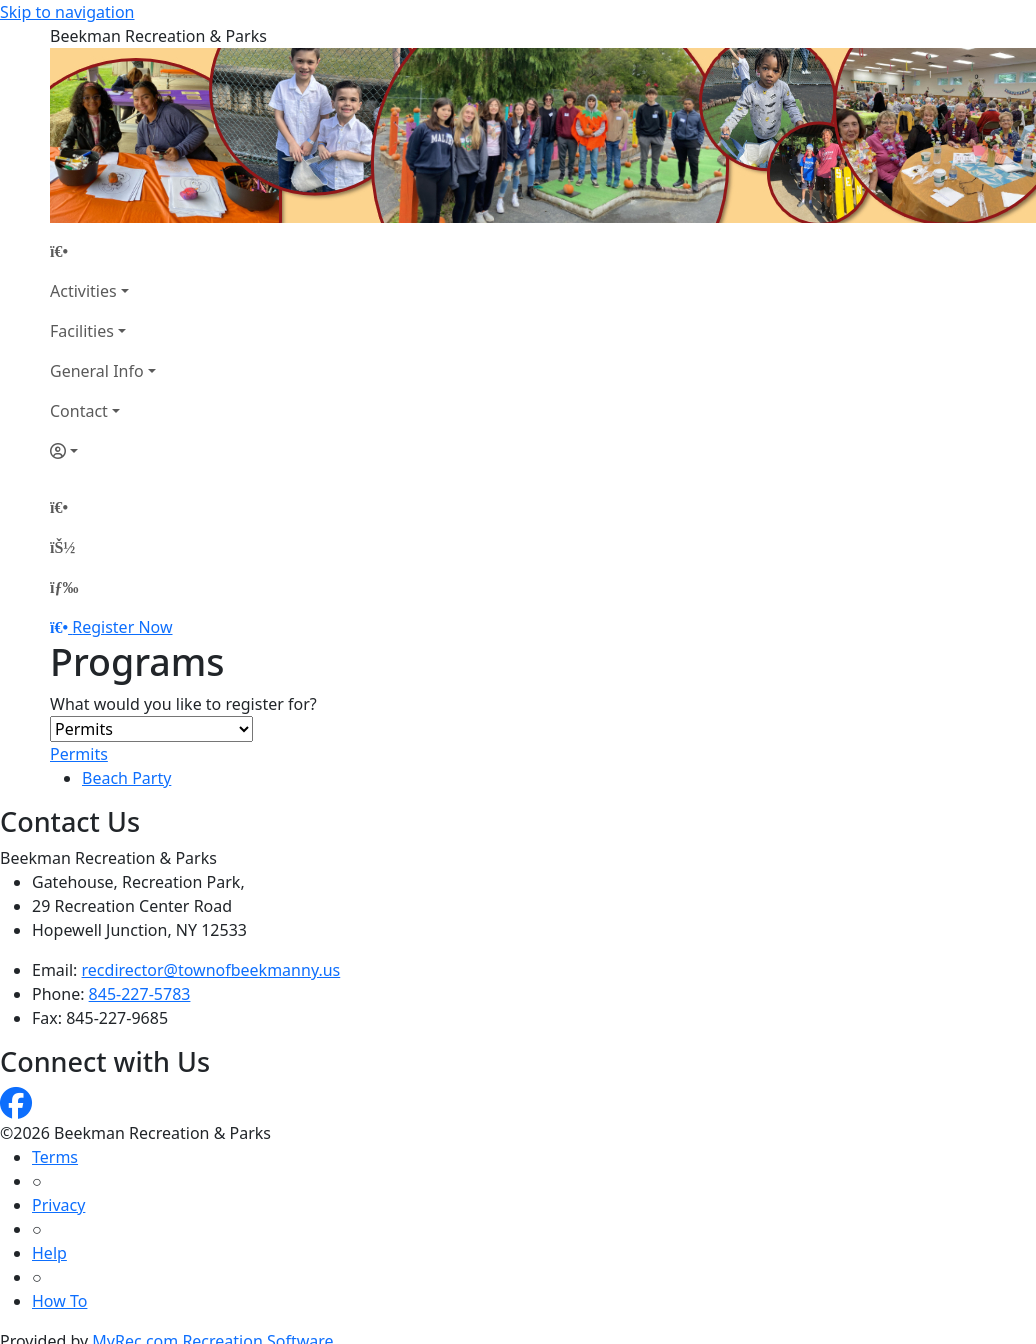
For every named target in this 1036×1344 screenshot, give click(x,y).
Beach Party (126, 778)
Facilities (82, 331)
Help (49, 1253)
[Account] (103, 451)
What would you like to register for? (183, 704)
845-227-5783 (140, 994)
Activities (83, 291)
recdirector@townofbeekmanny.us (211, 970)
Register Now (122, 627)
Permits (79, 754)
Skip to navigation (67, 12)
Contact (79, 411)
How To (59, 1301)
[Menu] (64, 587)
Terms (55, 1157)
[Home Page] (103, 251)
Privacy (58, 1205)
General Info (97, 371)
